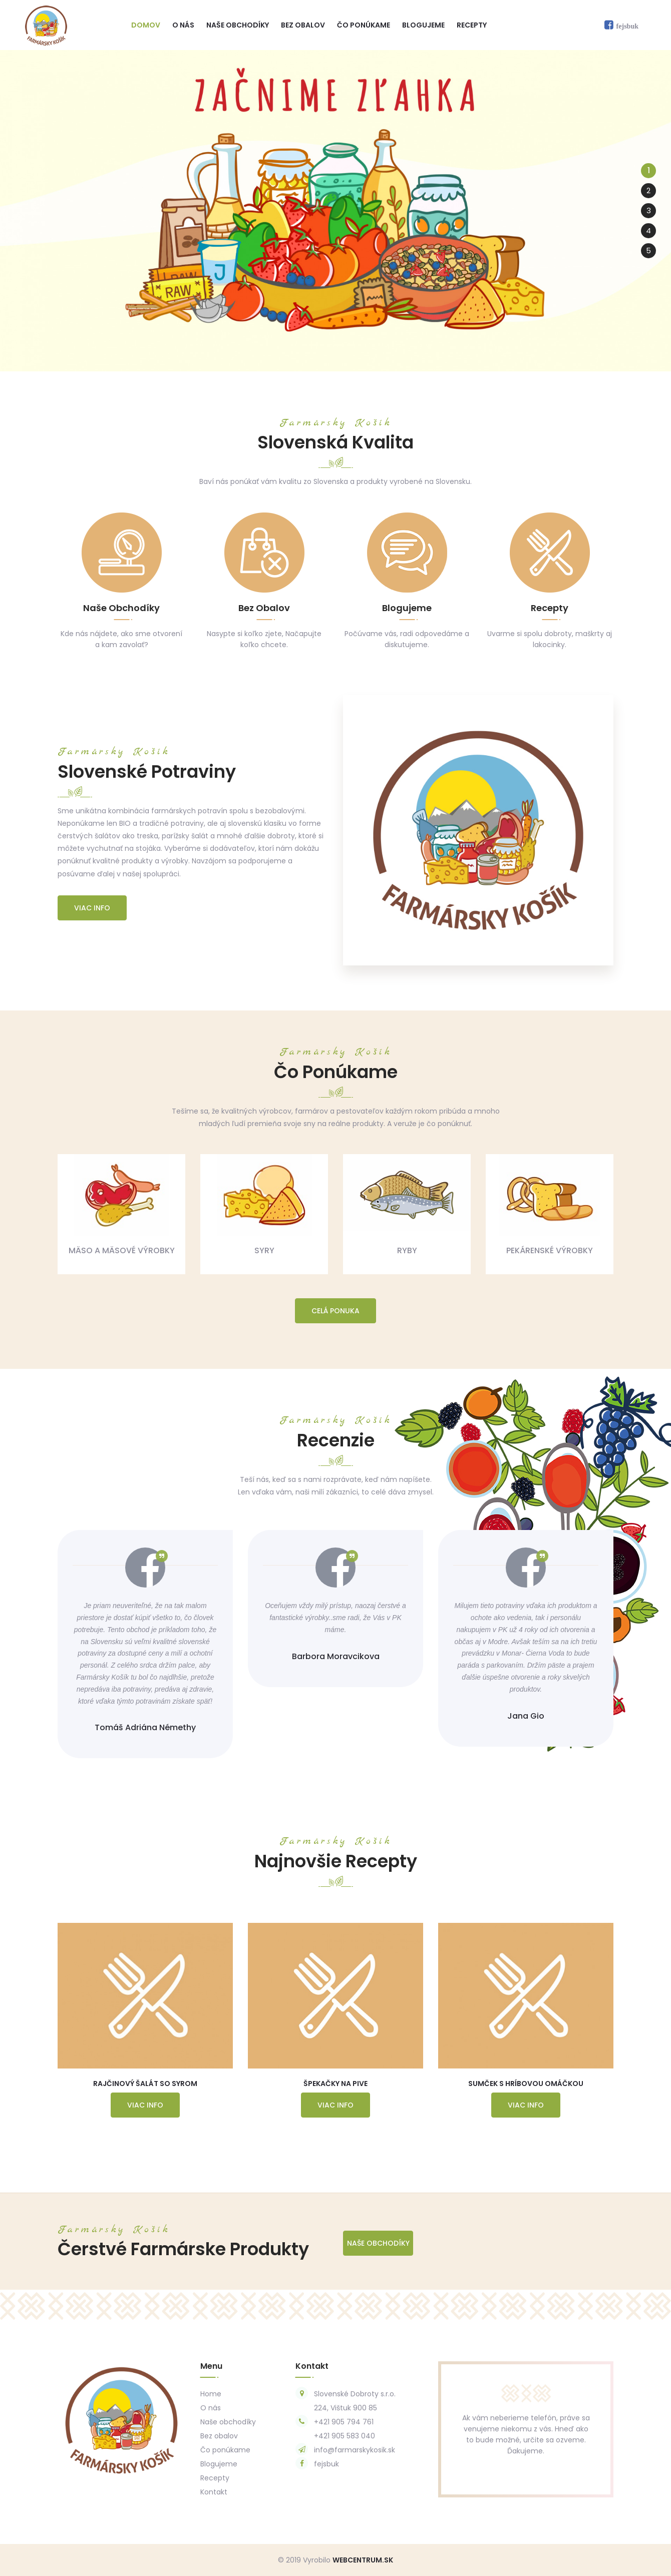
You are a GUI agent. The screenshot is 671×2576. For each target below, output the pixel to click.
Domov (145, 25)
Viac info (92, 908)
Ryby (407, 1250)
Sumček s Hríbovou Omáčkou (525, 2084)
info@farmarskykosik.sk (354, 2450)
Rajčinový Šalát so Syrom (145, 2084)
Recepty (472, 25)
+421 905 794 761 (344, 2422)
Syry (264, 1250)
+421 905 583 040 (344, 2436)
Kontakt (213, 2492)
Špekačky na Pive (335, 2084)
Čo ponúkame (363, 25)
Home (210, 2394)
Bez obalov (303, 25)
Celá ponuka (335, 1311)
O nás (183, 25)
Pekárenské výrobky (549, 1250)
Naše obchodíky (237, 25)
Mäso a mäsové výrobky (122, 1250)
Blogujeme (423, 25)
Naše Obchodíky (378, 2243)
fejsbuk (326, 2464)
